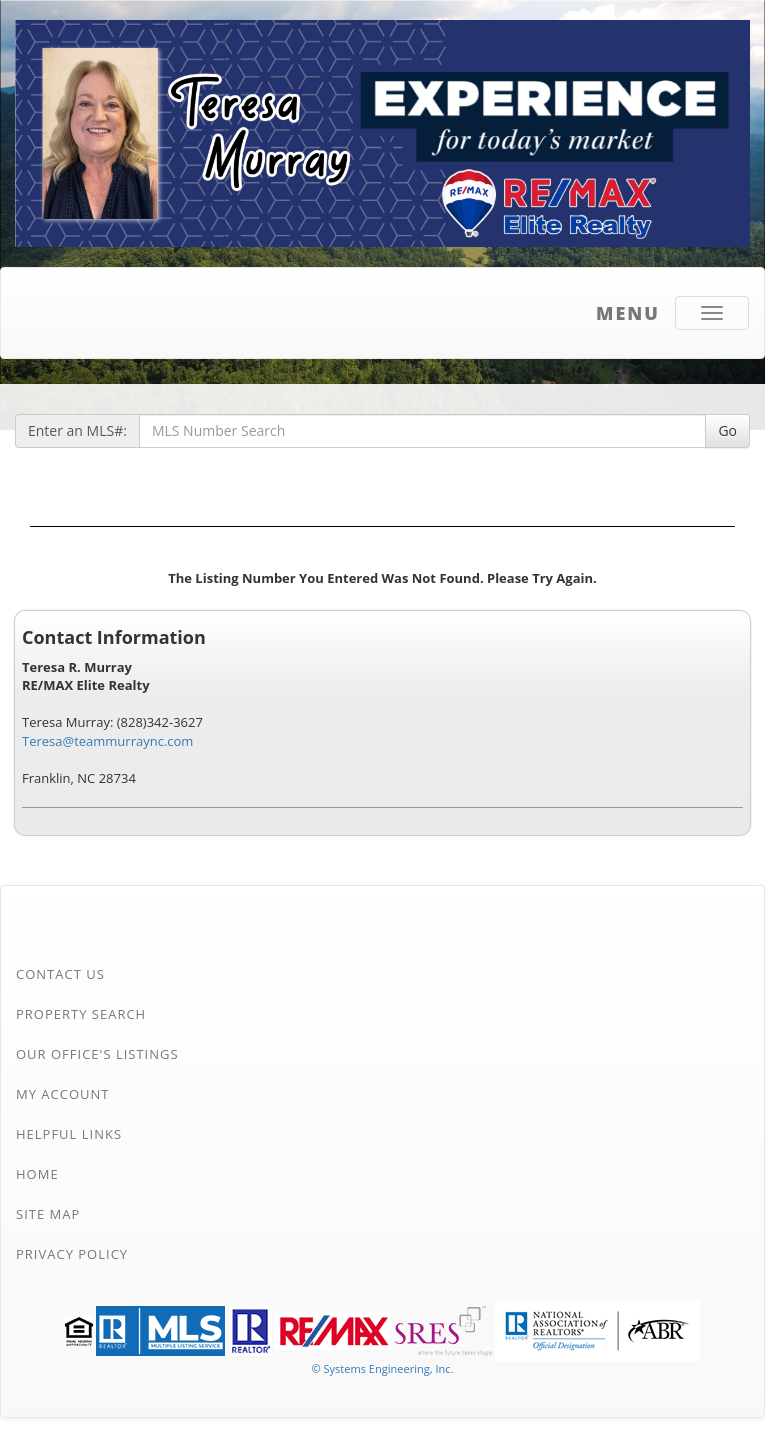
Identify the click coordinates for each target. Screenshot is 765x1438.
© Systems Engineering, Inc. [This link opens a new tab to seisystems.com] (382, 1368)
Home (37, 1174)
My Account (62, 1094)
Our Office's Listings (97, 1054)
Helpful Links (69, 1134)
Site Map (48, 1214)
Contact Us (60, 974)
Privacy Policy (72, 1254)
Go (727, 430)
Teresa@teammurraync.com (107, 741)
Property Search (81, 1014)
